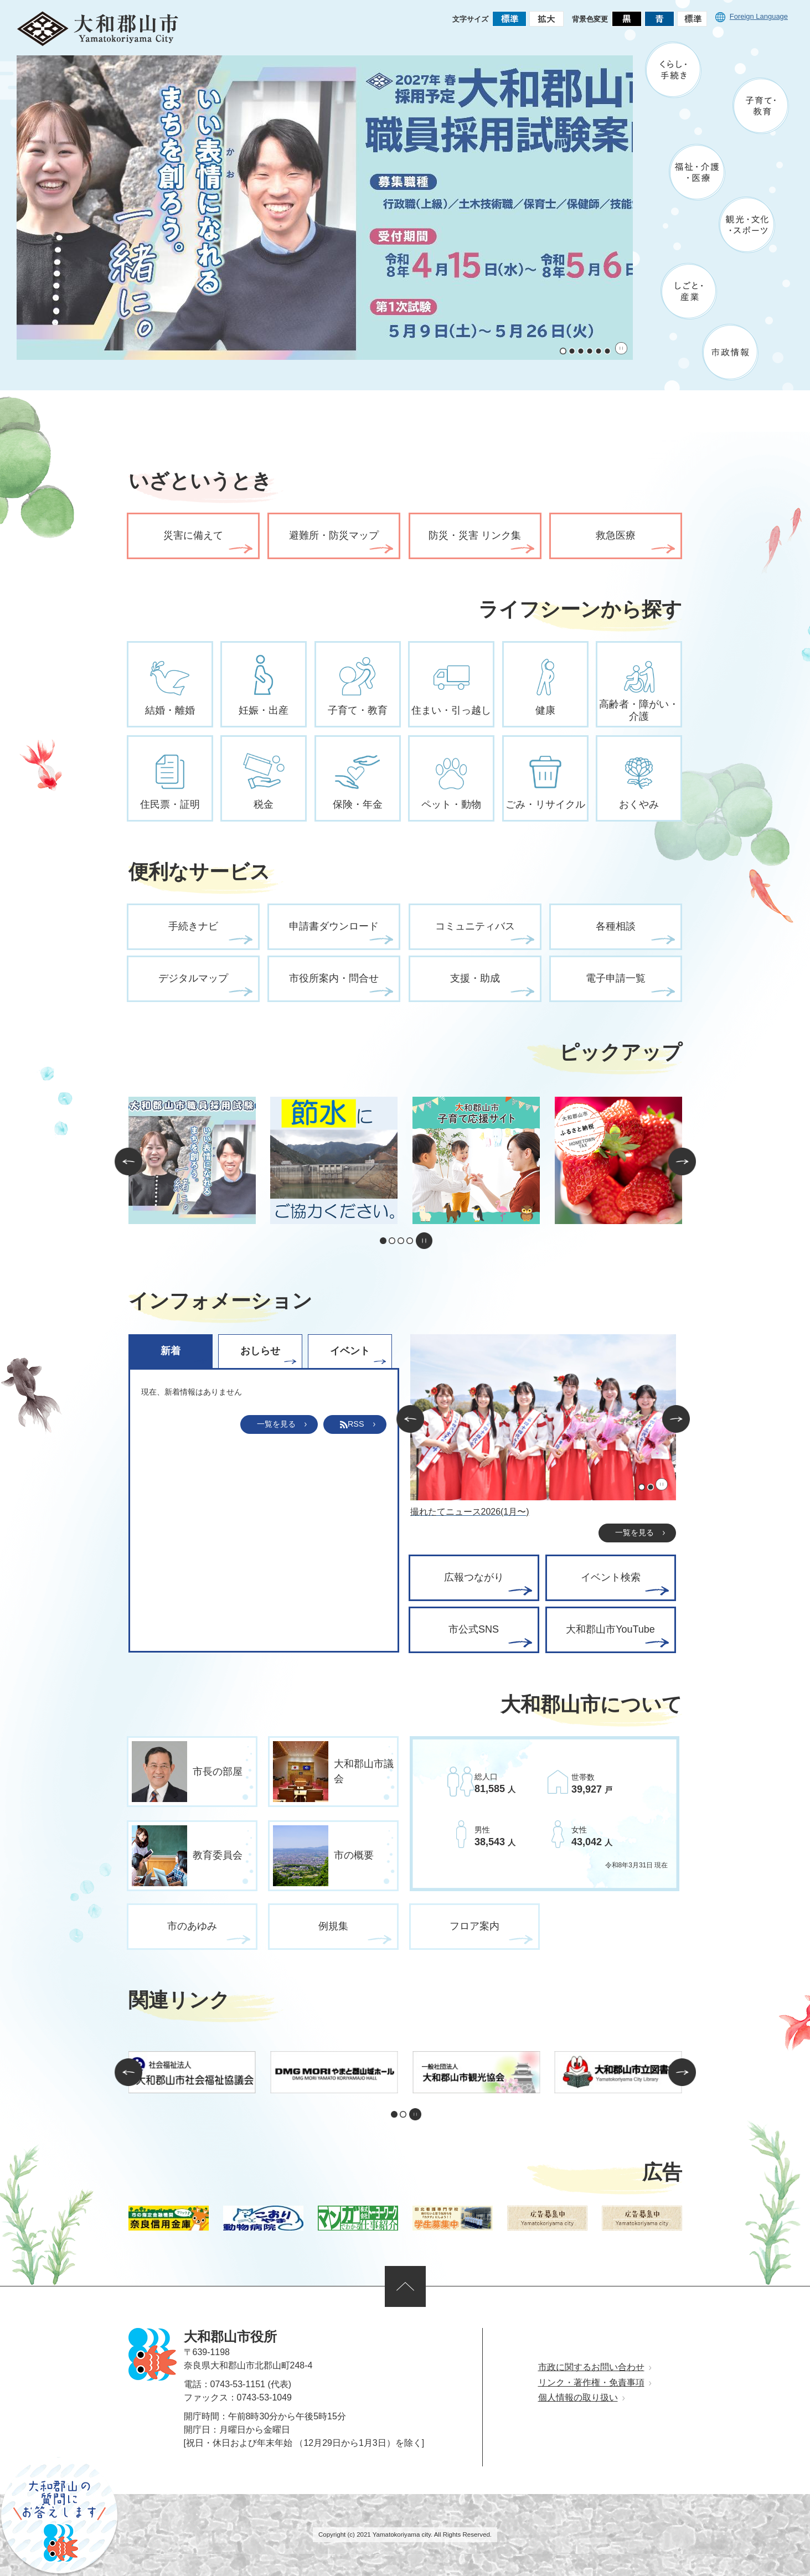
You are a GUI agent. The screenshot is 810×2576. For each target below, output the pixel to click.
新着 (170, 1350)
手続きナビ (193, 926)
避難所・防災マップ (334, 535)
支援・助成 (475, 978)
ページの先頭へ (405, 2286)
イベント (350, 1350)
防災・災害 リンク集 (475, 535)
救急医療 (616, 535)
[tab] (173, 1351)
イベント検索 (611, 1577)
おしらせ (260, 1350)
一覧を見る (276, 1423)
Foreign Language (751, 16)
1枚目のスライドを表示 (563, 351)
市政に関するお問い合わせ (591, 2367)
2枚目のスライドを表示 (572, 351)
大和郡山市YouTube (610, 1629)
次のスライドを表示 (682, 1161)
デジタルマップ (193, 978)
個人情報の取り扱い (578, 2397)
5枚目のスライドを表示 (598, 351)
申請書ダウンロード (334, 926)
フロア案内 (474, 1926)
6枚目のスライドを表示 (607, 351)
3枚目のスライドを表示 (580, 351)
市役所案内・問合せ (334, 978)
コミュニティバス (475, 926)
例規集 (333, 1926)
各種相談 (616, 926)
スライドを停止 (621, 348)
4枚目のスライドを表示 (589, 351)
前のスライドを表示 (128, 1161)
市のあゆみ (192, 1926)
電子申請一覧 (616, 978)
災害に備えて (193, 535)
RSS (352, 1423)
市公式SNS (473, 1629)
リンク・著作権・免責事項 (591, 2382)
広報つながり (474, 1577)
